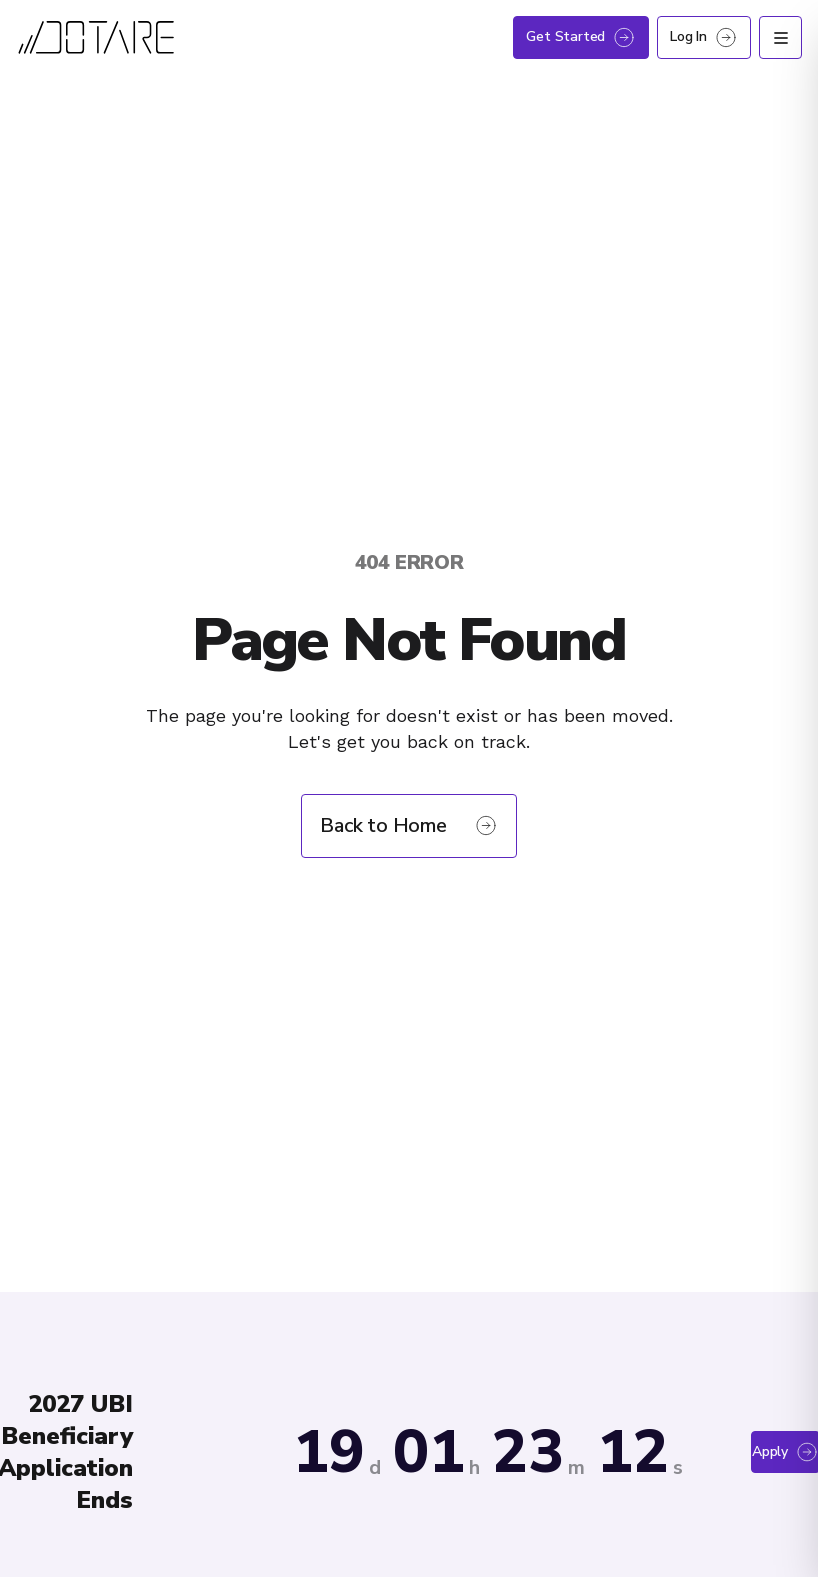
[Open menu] (780, 37)
